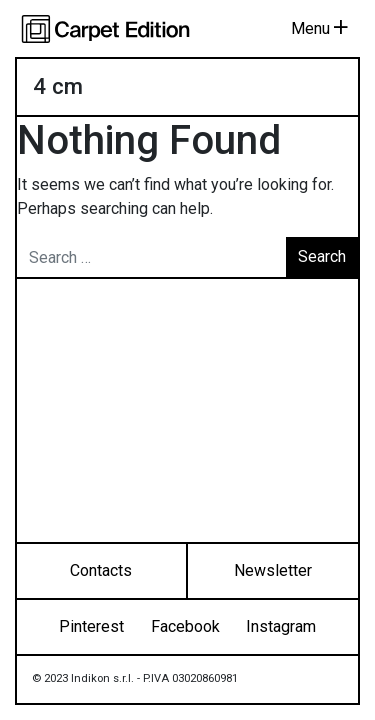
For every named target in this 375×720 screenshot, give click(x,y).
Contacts (101, 570)
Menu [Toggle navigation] (319, 28)
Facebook (185, 626)
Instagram (281, 626)
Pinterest (91, 626)
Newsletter (273, 570)
